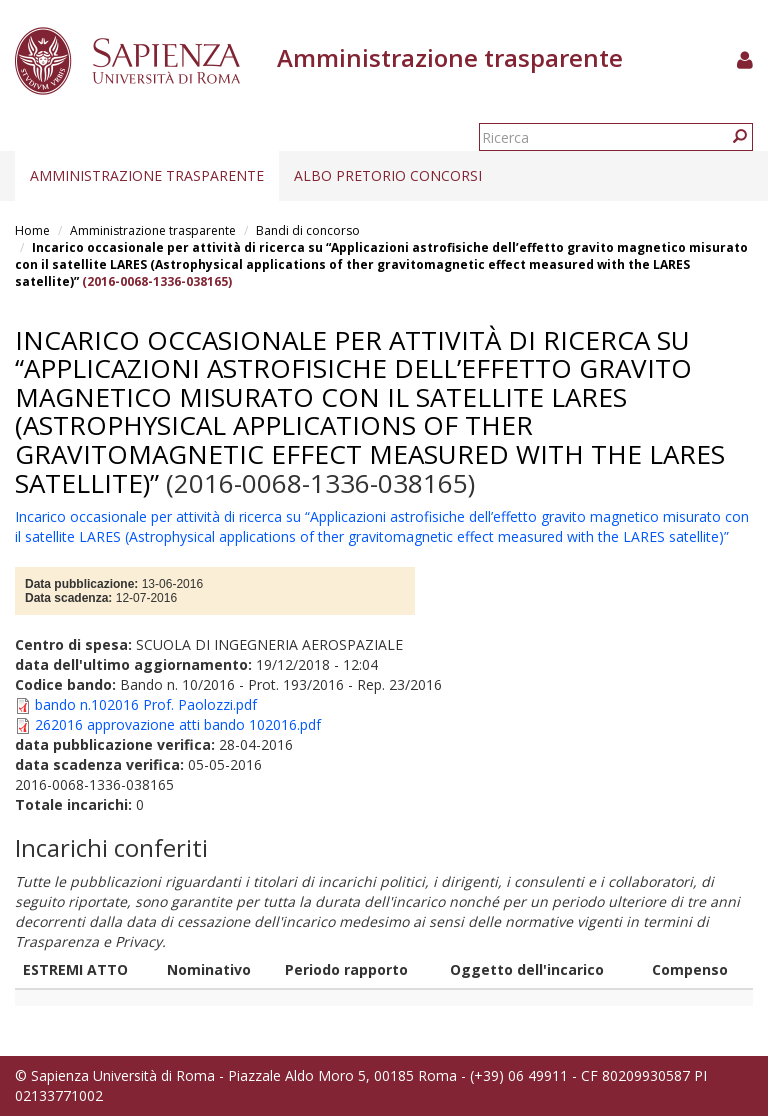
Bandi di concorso (308, 230)
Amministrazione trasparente (147, 175)
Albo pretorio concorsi (388, 175)
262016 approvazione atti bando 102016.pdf (178, 724)
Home (32, 230)
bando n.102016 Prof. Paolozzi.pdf (146, 704)
